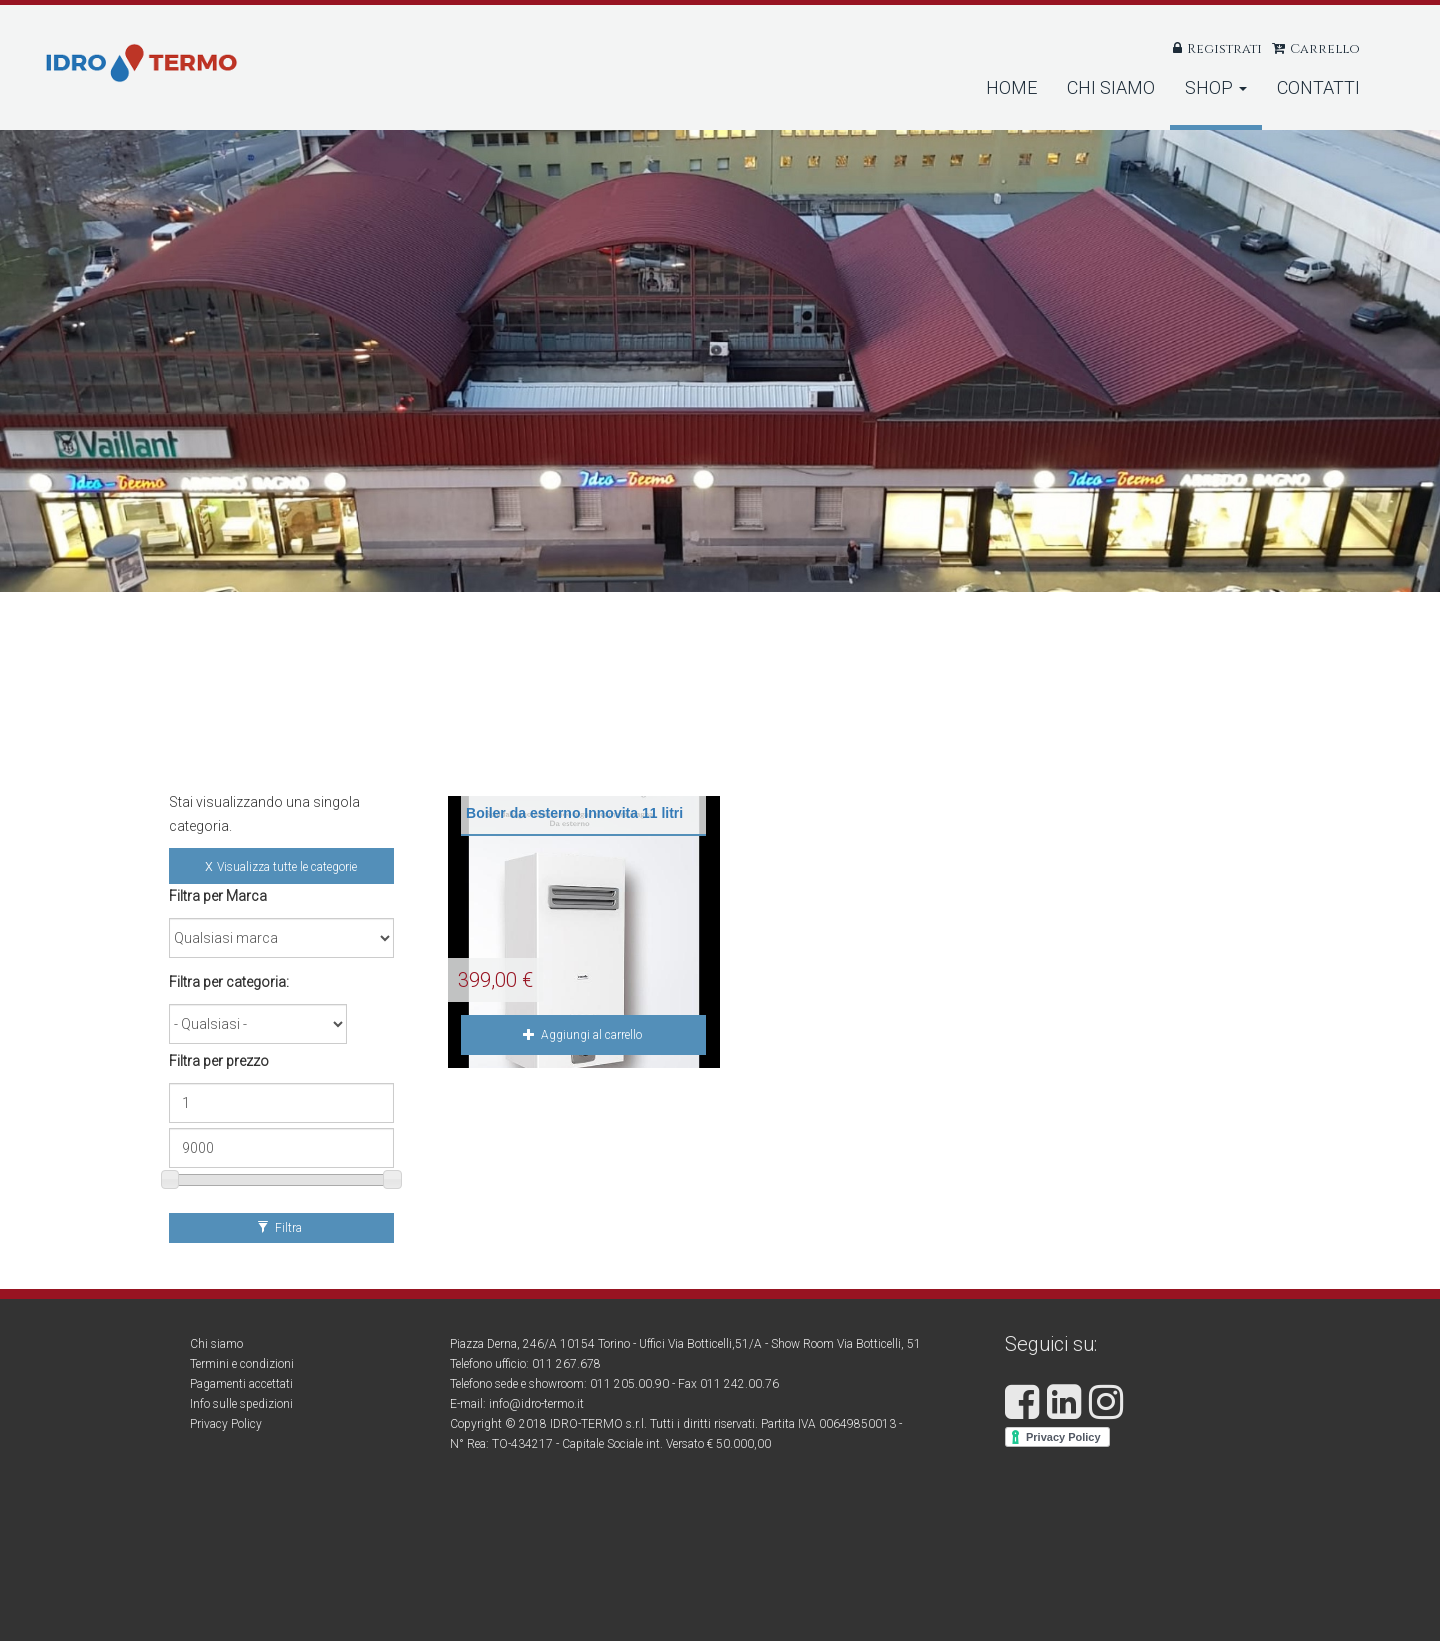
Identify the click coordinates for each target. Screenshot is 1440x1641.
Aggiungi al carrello (582, 1035)
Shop (1216, 87)
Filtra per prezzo (219, 1061)
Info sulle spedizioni (241, 1404)
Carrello (1325, 49)
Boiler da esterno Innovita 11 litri (574, 813)
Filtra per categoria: (229, 982)
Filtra (279, 1228)
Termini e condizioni (242, 1364)
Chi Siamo (1111, 87)
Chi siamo (216, 1344)
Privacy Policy (226, 1424)
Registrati (1224, 49)
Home (1011, 87)
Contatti (1318, 87)
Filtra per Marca (218, 896)
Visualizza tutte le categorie (287, 867)
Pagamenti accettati (241, 1384)
